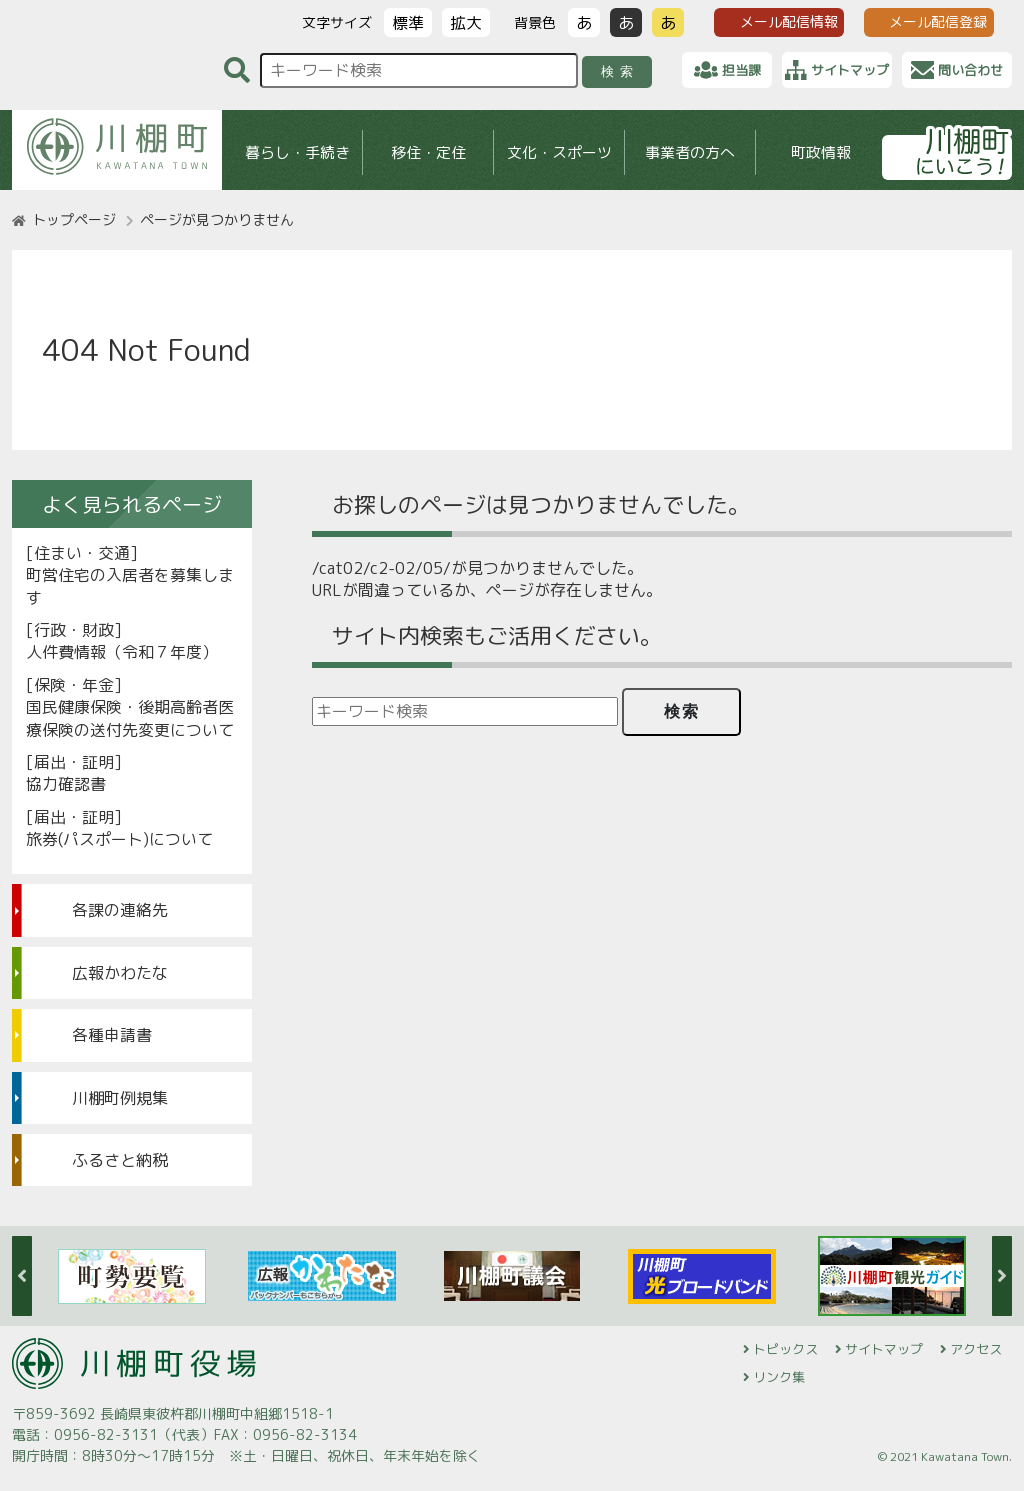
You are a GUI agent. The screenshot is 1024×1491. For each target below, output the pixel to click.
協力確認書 (66, 784)
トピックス (785, 1349)
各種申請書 (112, 1035)
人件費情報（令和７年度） (122, 652)
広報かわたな (120, 973)
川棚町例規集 (120, 1098)
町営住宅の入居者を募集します (130, 586)
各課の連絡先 (120, 910)
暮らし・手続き (297, 152)
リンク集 (779, 1377)
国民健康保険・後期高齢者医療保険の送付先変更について (130, 718)
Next (1002, 1276)
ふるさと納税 (120, 1160)
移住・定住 (428, 152)
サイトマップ (884, 1349)
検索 (620, 71)
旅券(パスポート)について (119, 839)
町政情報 (821, 152)
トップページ (74, 219)
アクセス (976, 1349)
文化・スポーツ (559, 152)
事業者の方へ (690, 152)
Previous (22, 1276)
